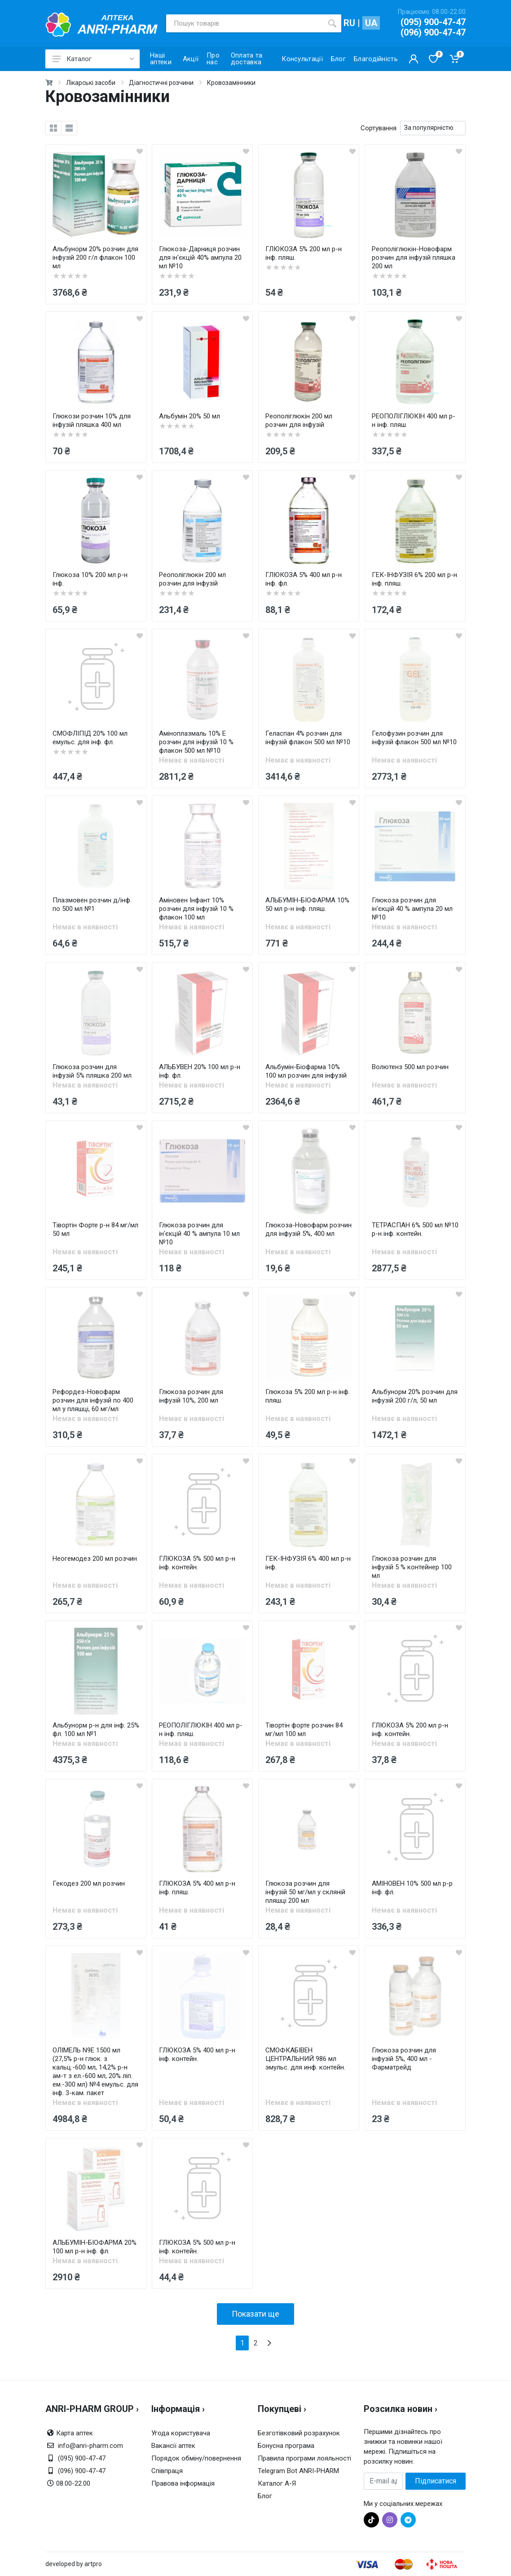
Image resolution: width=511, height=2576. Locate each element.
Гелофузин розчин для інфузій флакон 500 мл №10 (414, 737)
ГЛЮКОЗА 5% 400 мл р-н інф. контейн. (197, 2054)
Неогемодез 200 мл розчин (95, 1558)
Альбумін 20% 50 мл (189, 416)
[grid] (53, 128)
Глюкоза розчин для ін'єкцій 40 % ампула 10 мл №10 (199, 1233)
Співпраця (167, 2471)
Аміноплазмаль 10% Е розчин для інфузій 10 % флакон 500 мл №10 (196, 742)
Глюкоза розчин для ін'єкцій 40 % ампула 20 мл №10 (412, 908)
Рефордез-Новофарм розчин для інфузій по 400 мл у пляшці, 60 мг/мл (93, 1400)
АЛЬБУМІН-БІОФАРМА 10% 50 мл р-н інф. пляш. (307, 904)
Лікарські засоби (90, 82)
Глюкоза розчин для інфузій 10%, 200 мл (191, 1396)
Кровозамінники (231, 82)
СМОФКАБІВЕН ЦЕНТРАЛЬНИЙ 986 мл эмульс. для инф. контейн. (305, 2058)
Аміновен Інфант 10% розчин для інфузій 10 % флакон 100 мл (196, 908)
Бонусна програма (286, 2446)
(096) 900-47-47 (433, 32)
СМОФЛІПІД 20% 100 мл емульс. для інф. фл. (90, 737)
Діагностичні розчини (161, 82)
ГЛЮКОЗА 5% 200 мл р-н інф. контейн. (410, 1729)
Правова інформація (183, 2483)
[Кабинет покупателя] (413, 59)
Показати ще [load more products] (255, 2313)
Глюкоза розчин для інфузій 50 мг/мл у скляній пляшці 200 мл (305, 1892)
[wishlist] (139, 151)
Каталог (93, 59)
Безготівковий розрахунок (299, 2433)
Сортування (378, 128)
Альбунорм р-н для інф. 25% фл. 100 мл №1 (96, 1729)
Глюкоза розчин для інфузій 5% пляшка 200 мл (92, 1071)
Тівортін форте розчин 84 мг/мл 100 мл (304, 1729)
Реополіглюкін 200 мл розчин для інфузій (298, 420)
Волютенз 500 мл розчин (410, 1067)
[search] (332, 23)
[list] (69, 128)
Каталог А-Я (277, 2483)
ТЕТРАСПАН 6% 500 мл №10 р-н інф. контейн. (415, 1229)
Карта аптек (74, 2433)
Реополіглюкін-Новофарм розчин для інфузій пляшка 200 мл (413, 257)
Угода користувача (180, 2433)
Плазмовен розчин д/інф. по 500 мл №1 (92, 904)
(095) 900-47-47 (433, 22)
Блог (265, 2496)
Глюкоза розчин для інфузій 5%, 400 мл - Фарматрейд (404, 2058)
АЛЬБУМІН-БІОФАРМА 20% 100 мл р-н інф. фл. (95, 2246)
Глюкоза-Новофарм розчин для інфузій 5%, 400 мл (308, 1229)
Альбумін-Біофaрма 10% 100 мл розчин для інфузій (306, 1071)
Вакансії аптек (173, 2446)
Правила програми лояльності (304, 2458)
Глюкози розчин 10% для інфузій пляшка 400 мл (92, 420)
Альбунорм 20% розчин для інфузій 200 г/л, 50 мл (415, 1396)
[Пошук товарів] (244, 23)
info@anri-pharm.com (90, 2446)
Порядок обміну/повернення (196, 2458)
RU (349, 23)
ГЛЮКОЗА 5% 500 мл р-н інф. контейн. (197, 1562)
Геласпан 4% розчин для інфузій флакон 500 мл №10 (307, 737)
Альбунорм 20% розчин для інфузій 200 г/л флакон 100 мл (95, 257)
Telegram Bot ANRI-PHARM (298, 2471)
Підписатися (435, 2481)
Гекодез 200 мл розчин (89, 1883)
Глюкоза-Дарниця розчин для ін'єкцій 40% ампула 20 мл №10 (200, 257)
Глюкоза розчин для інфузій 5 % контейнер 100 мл (412, 1567)
